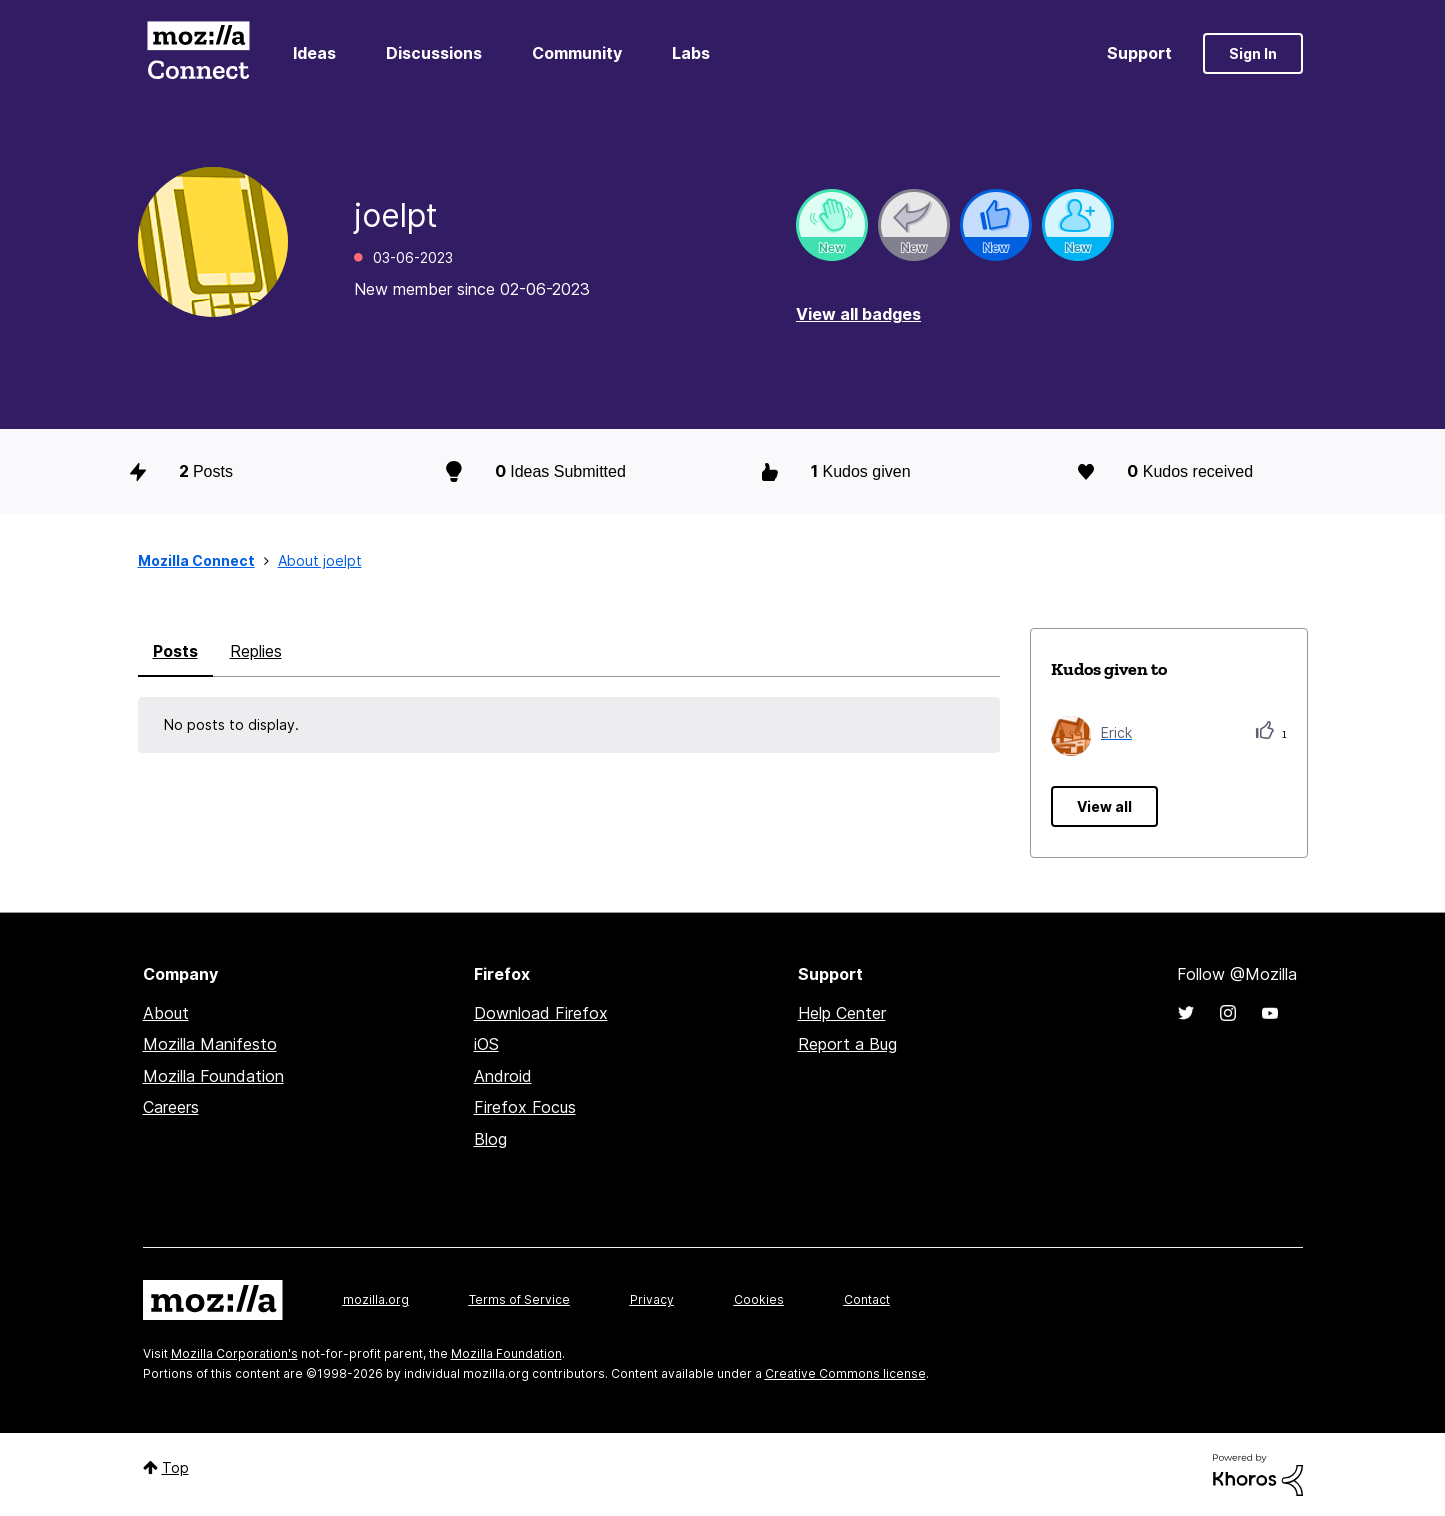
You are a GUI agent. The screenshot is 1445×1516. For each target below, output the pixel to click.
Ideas (314, 53)
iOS (486, 1044)
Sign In (1253, 53)
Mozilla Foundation (213, 1076)
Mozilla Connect (199, 53)
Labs (691, 53)
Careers (171, 1107)
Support (1139, 53)
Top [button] (175, 1467)
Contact (867, 1299)
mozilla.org (376, 1299)
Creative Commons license (845, 1373)
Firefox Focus (525, 1107)
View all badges (858, 314)
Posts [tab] (175, 651)
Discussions (434, 53)
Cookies (759, 1299)
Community (577, 53)
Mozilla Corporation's (234, 1353)
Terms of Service (519, 1299)
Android (503, 1076)
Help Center (842, 1013)
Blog (490, 1139)
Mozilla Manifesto (210, 1044)
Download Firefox (541, 1013)
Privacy (652, 1299)
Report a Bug (847, 1044)
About (166, 1013)
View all (1104, 806)
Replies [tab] (256, 651)
